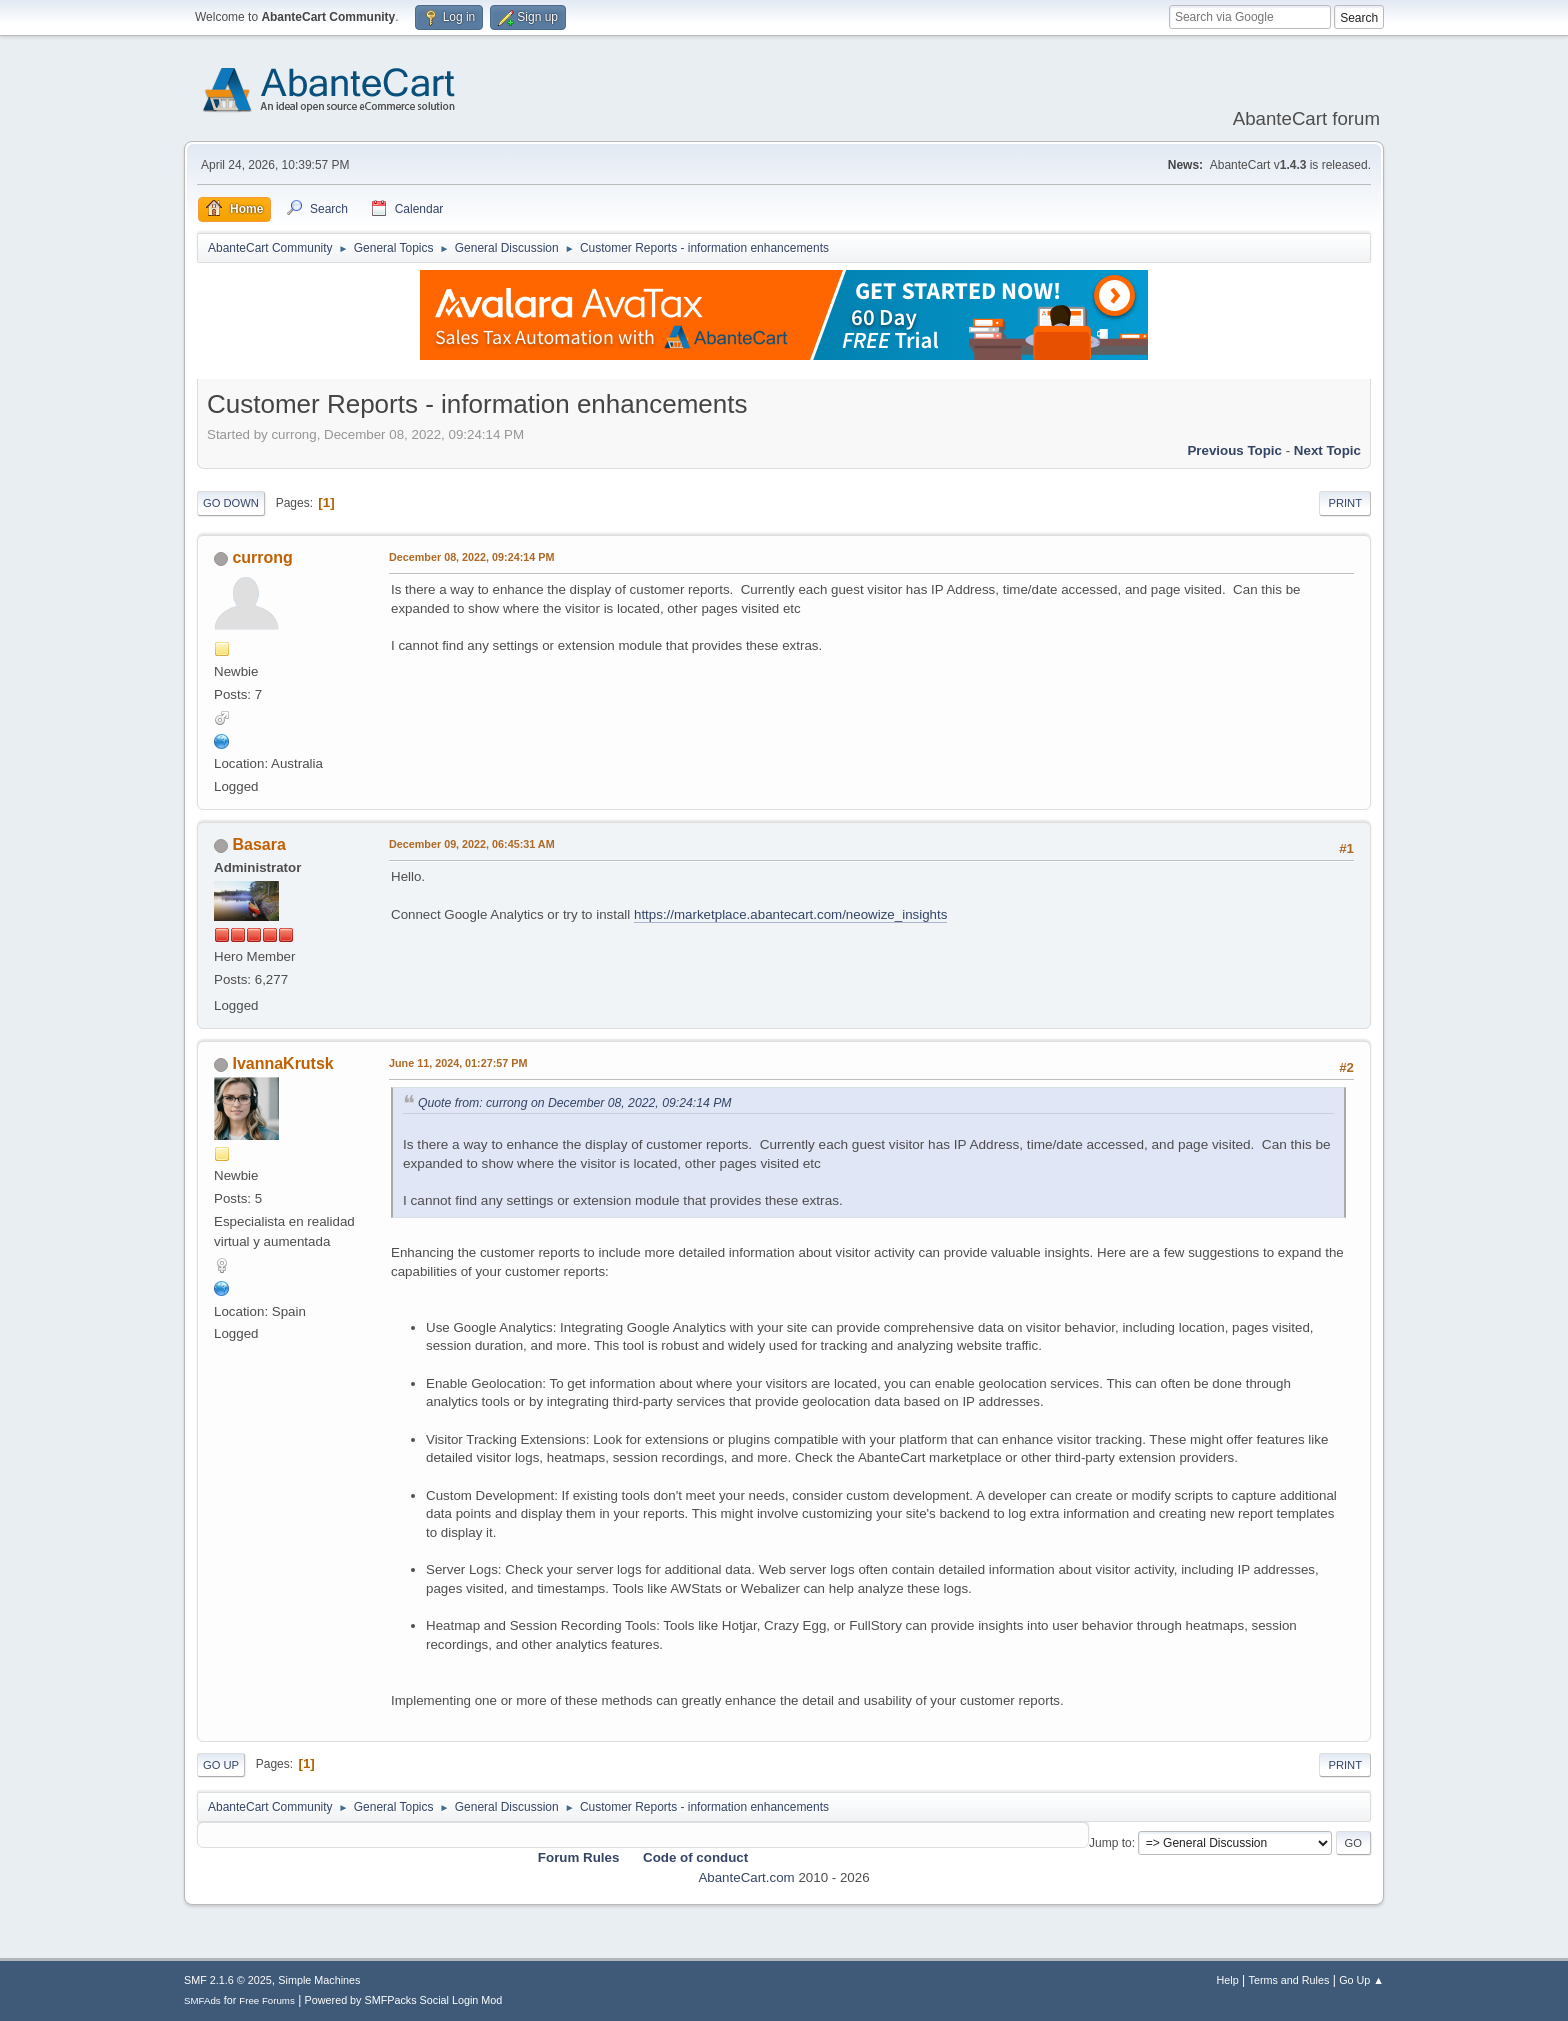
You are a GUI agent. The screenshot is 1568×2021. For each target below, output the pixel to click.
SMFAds (202, 2000)
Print (1345, 503)
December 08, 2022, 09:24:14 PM (471, 557)
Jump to (1110, 1843)
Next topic (1327, 450)
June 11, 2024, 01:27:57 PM (458, 1063)
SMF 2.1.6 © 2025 (228, 1980)
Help (1228, 1980)
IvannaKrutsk (282, 1063)
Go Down (231, 503)
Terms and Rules (1289, 1980)
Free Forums (267, 2000)
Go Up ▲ (1361, 1980)
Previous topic (1234, 450)
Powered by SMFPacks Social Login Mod (404, 2000)
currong (262, 557)
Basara (258, 844)
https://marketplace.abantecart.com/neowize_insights (790, 914)
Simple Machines (319, 1980)
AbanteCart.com (746, 1877)
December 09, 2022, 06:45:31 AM (472, 844)
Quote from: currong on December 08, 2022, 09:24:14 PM (575, 1103)
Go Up (221, 1765)
